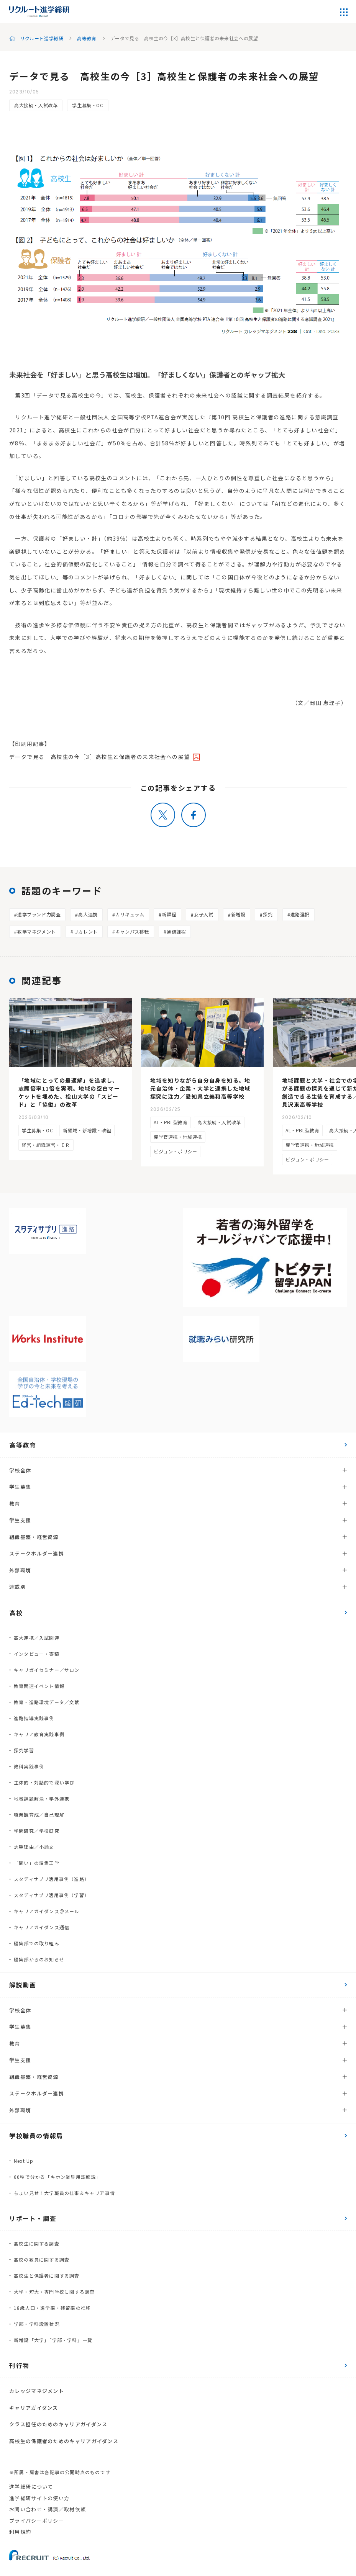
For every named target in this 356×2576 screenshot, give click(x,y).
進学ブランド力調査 (39, 914)
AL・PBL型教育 (170, 1122)
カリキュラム (129, 914)
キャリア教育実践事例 (39, 1734)
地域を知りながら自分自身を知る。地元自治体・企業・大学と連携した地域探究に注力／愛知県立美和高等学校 (200, 1088)
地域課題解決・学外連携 (41, 1798)
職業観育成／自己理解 (39, 1814)
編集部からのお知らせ (39, 1959)
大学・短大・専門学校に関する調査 (54, 2291)
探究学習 (24, 1750)
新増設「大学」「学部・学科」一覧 (53, 2340)
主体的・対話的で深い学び (44, 1782)
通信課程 (176, 931)
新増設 (238, 914)
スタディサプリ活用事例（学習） (51, 1895)
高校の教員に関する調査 (41, 2259)
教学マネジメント (36, 931)
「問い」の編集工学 (36, 1863)
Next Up (23, 2160)
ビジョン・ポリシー (175, 1151)
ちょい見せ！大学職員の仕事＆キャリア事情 (64, 2193)
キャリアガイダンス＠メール (47, 1911)
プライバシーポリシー (36, 2520)
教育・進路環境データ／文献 (47, 1702)
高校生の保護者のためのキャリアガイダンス (63, 2441)
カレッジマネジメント (36, 2390)
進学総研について (31, 2486)
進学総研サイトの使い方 (39, 2498)
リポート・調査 (32, 2218)
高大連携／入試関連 (36, 1637)
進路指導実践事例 (34, 1718)
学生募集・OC (87, 105)
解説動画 (22, 1984)
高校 (16, 1612)
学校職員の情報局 (36, 2135)
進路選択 (300, 914)
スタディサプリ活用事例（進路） (51, 1879)
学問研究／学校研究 (36, 1830)
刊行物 (19, 2365)
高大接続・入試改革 (35, 105)
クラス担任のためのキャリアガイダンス (58, 2424)
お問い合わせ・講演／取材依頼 (47, 2509)
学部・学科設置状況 (36, 2324)
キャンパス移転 (132, 931)
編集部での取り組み (36, 1943)
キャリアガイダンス (33, 2407)
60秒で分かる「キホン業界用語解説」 (57, 2177)
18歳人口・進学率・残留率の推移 (52, 2307)
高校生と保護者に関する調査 (47, 2275)
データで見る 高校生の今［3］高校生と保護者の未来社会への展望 (99, 757)
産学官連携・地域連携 (178, 1136)
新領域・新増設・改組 (87, 1130)
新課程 (169, 914)
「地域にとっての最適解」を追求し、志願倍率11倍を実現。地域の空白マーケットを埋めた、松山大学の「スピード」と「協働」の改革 (69, 1092)
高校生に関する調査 (36, 2243)
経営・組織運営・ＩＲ (46, 1145)
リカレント (86, 931)
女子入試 (203, 914)
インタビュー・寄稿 (36, 1653)
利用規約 (20, 2531)
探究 (267, 914)
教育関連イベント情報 (39, 1686)
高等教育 (86, 38)
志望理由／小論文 (34, 1846)
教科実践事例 (29, 1766)
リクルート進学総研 (41, 38)
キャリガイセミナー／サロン (47, 1670)
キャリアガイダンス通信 (41, 1927)
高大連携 (87, 914)
